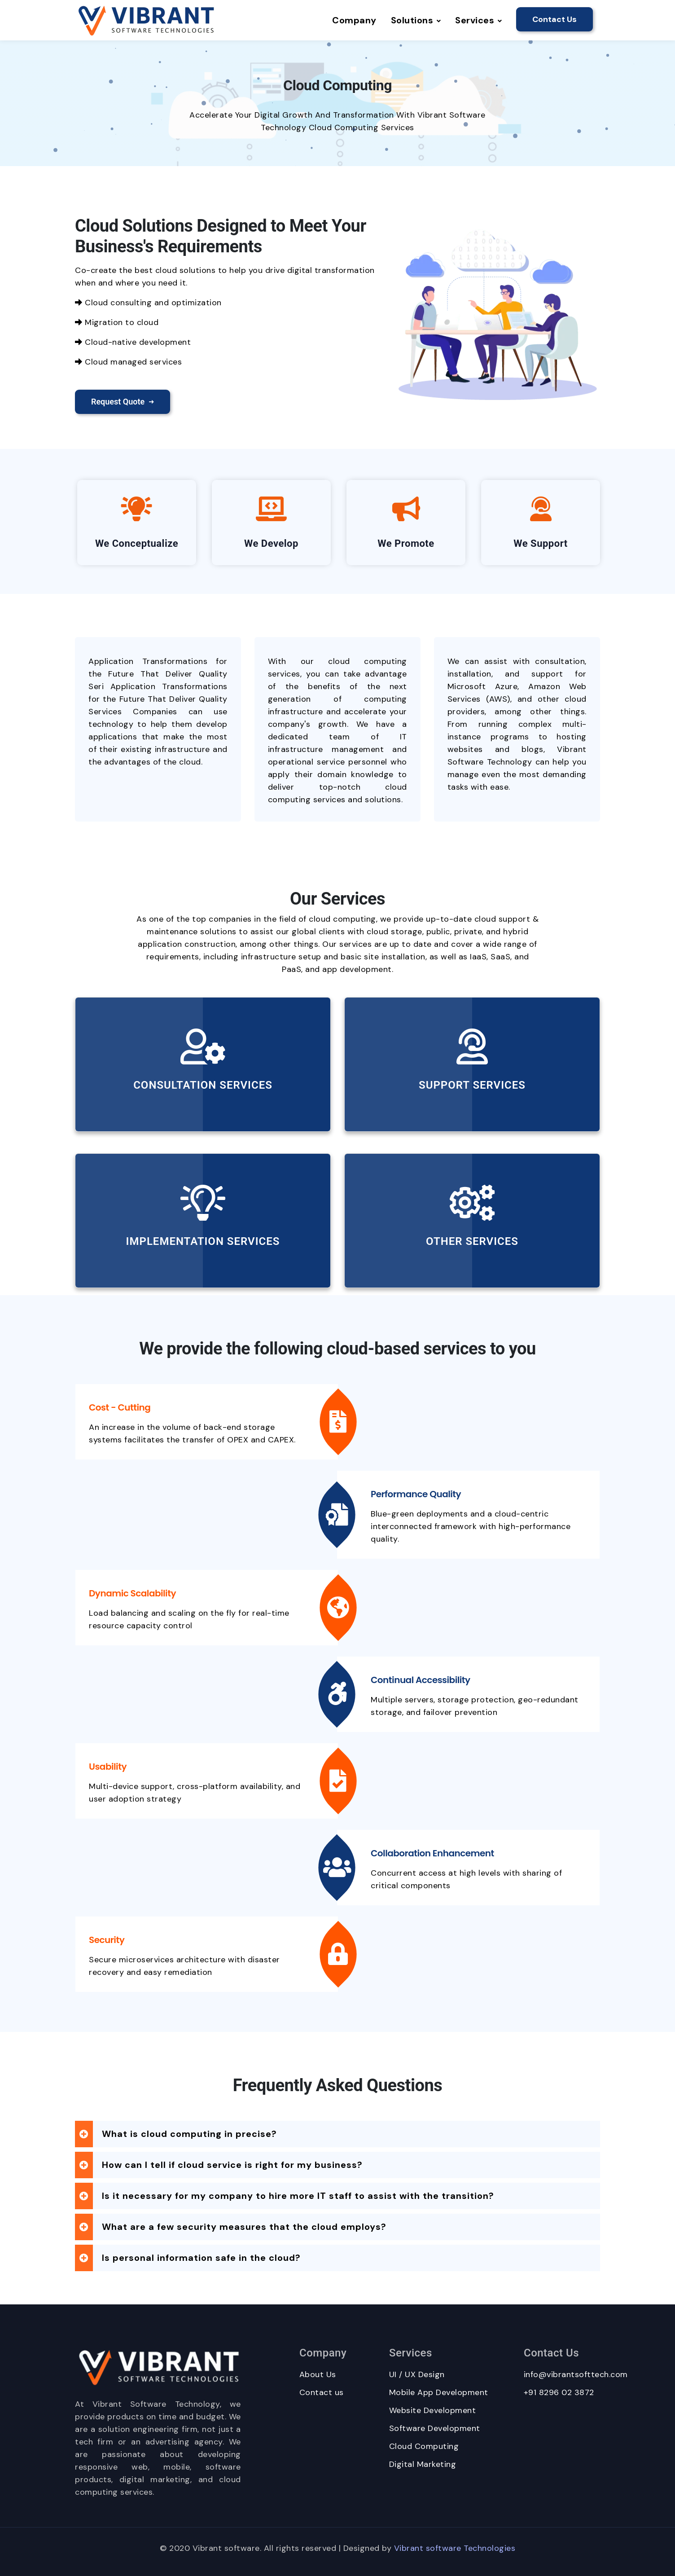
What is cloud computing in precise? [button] (189, 2134)
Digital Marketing (422, 2464)
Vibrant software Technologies (455, 2548)
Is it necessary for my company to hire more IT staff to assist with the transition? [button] (298, 2196)
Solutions (416, 20)
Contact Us (554, 19)
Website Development (432, 2410)
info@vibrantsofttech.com (576, 2374)
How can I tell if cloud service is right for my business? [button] (232, 2165)
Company (354, 20)
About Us (317, 2374)
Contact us (321, 2392)
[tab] (337, 2134)
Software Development (434, 2428)
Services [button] (478, 20)
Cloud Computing (424, 2446)
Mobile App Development (438, 2392)
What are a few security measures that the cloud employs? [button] (244, 2227)
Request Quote (122, 401)
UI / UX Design (417, 2374)
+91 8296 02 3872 (559, 2392)
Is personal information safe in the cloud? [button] (201, 2258)
